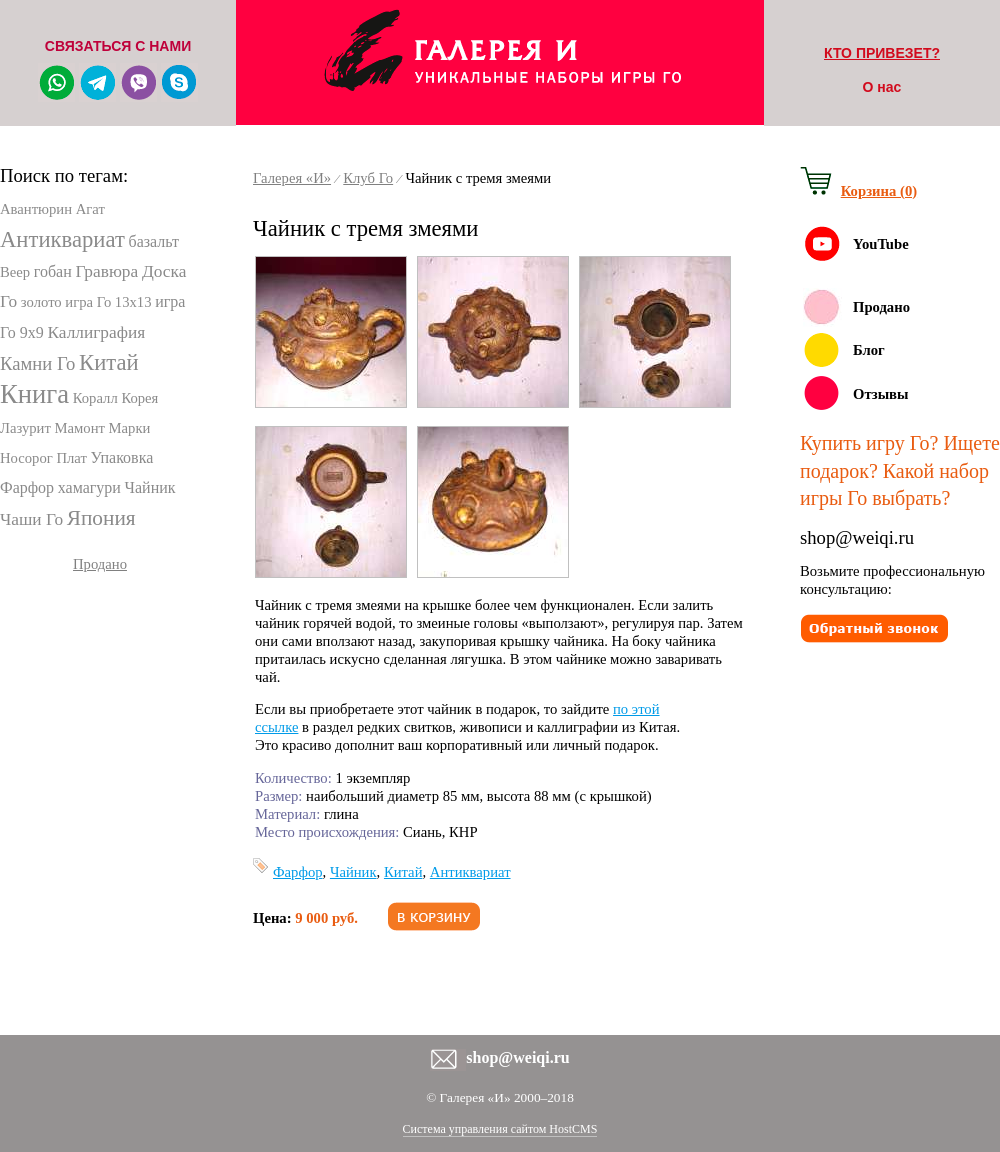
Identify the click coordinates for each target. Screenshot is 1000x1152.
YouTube (881, 244)
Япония (101, 518)
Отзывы (880, 394)
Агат (90, 209)
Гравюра (106, 271)
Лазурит (25, 428)
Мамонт (80, 428)
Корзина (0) (879, 191)
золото (41, 302)
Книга (34, 394)
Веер (15, 272)
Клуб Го (368, 178)
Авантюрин (36, 209)
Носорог (26, 458)
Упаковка (122, 457)
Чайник (150, 487)
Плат (71, 458)
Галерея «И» (292, 178)
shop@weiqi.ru (857, 537)
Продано (100, 564)
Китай (109, 362)
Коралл (95, 398)
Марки (130, 428)
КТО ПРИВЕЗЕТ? (882, 53)
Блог (869, 350)
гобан (53, 271)
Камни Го (37, 363)
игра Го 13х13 (108, 302)
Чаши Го (31, 519)
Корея (139, 398)
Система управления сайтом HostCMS (500, 1129)
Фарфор (27, 487)
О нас (882, 87)
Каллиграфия (97, 332)
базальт (153, 241)
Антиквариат (62, 239)
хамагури (89, 487)
